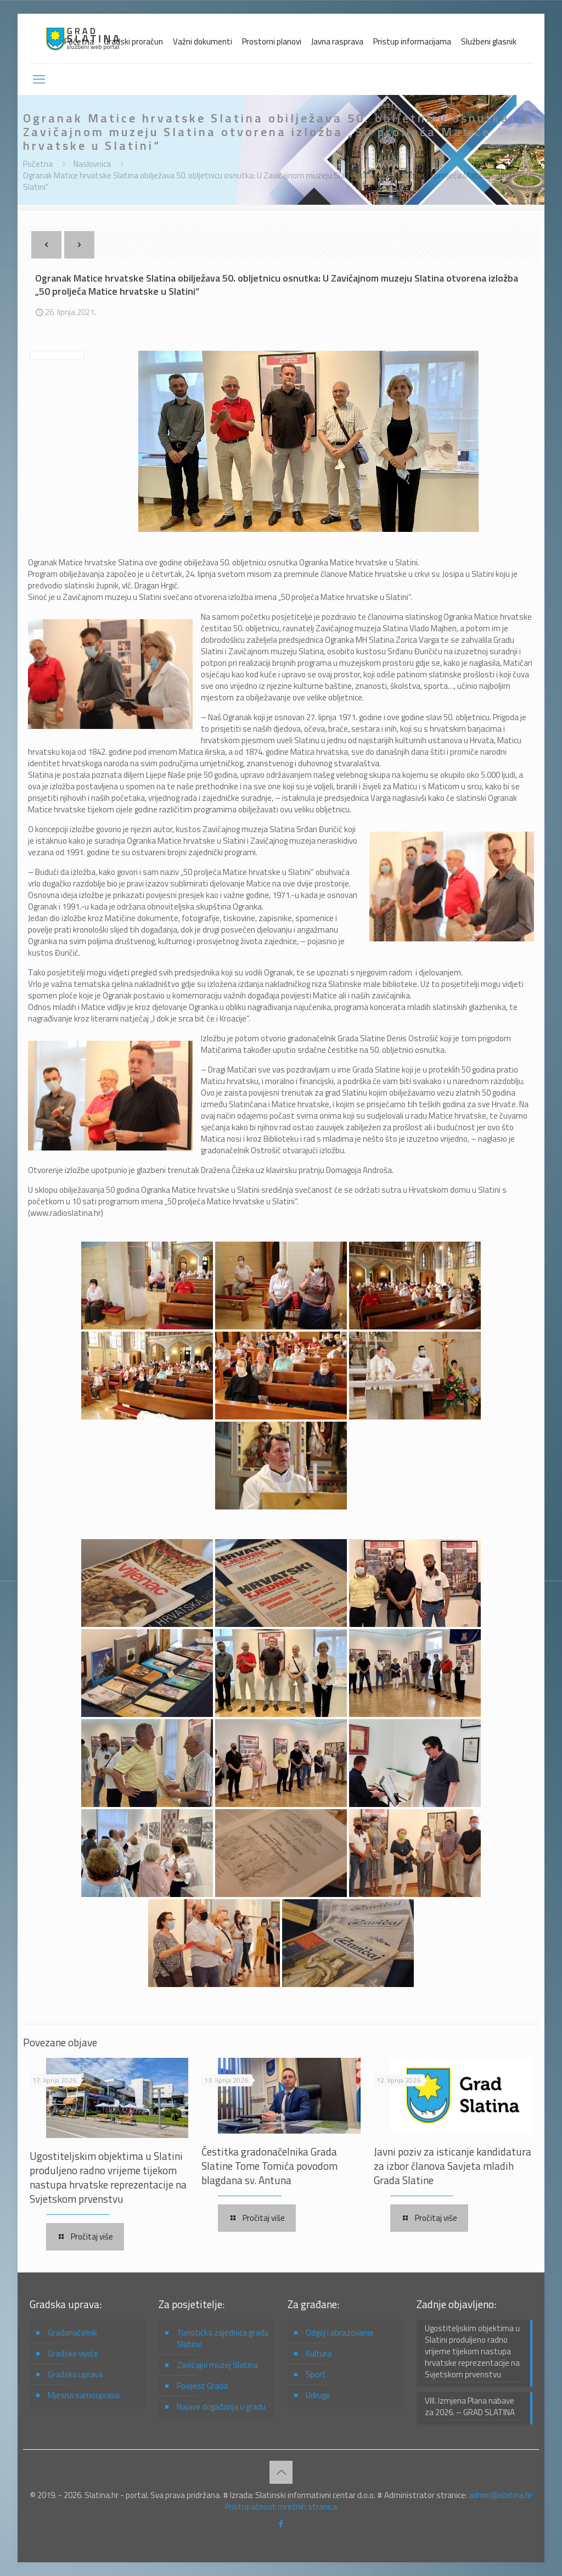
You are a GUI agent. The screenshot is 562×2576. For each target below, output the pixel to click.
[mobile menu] (39, 79)
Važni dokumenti (202, 41)
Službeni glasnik (488, 41)
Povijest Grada (202, 2385)
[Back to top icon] (281, 2472)
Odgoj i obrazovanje (340, 2332)
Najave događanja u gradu (221, 2406)
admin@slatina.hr (500, 2495)
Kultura (318, 2353)
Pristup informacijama (412, 41)
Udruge (318, 2395)
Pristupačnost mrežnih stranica (281, 2506)
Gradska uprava (75, 2374)
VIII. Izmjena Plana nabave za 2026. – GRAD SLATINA (470, 2406)
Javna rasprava (337, 41)
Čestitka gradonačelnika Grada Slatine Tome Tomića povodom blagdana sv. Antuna (269, 2165)
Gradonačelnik (72, 2332)
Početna (79, 41)
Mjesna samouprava (84, 2395)
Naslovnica (92, 164)
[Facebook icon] (281, 2523)
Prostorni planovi (271, 41)
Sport (316, 2374)
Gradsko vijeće (73, 2353)
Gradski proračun (133, 41)
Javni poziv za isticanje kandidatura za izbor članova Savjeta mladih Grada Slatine (452, 2165)
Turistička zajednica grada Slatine (222, 2338)
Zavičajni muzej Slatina (217, 2365)
